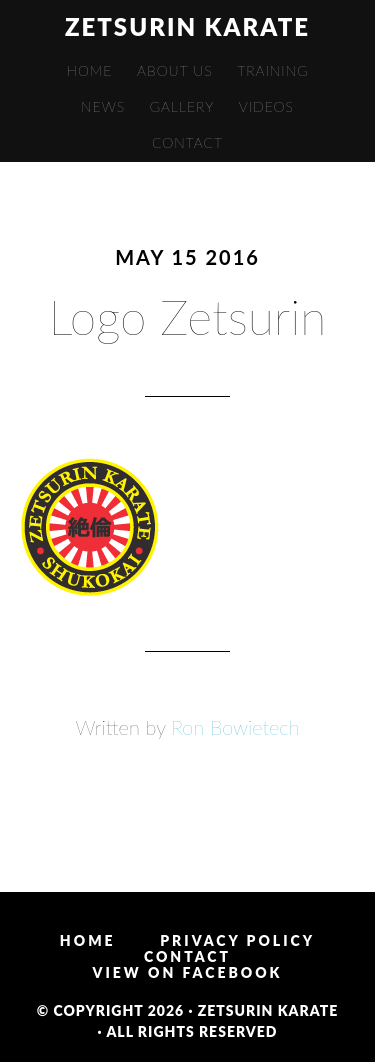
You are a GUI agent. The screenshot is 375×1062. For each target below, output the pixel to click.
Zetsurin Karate (187, 26)
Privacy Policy (237, 941)
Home (88, 941)
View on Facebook (188, 973)
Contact (187, 957)
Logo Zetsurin (188, 316)
